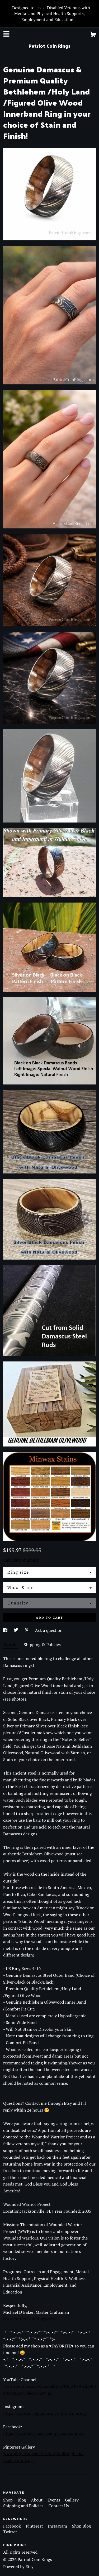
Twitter (10, 2532)
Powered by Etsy (18, 2566)
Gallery (72, 2500)
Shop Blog (81, 2526)
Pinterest (35, 2526)
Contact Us (59, 2506)
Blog (22, 2500)
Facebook (12, 2526)
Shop (8, 2500)
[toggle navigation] (6, 34)
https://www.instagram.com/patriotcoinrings (45, 2413)
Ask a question (49, 1630)
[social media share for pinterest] (27, 1630)
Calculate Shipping (21, 1560)
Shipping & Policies (42, 1644)
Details (10, 1644)
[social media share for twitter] (16, 1630)
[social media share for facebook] (5, 1630)
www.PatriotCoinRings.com (29, 2319)
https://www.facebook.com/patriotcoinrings (44, 2433)
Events (54, 2500)
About (37, 2500)
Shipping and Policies (24, 2506)
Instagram (58, 2526)
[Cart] (93, 35)
